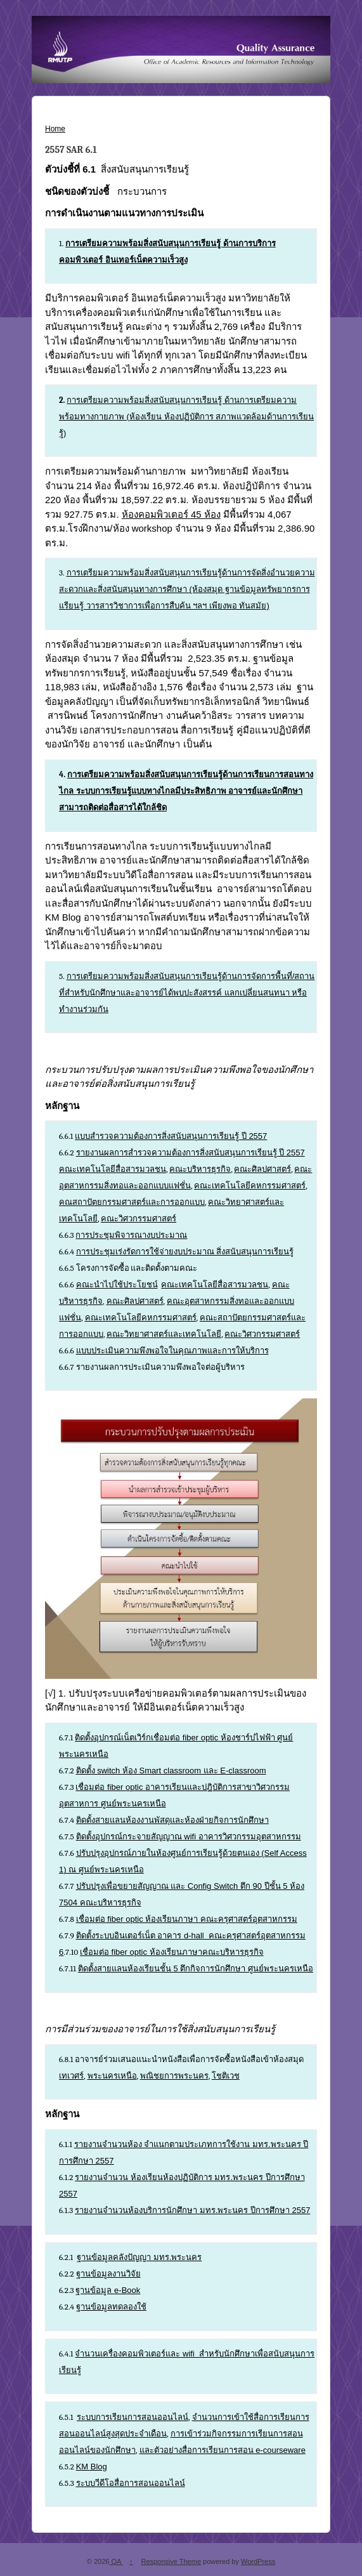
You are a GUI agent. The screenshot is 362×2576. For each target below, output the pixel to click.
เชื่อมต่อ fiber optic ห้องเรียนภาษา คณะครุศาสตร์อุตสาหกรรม (186, 1919)
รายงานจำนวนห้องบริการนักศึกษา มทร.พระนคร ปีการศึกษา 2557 (192, 2210)
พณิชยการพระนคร (174, 2075)
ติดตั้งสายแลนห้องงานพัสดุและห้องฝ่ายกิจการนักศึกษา (172, 1820)
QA (115, 2561)
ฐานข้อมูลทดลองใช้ (111, 2306)
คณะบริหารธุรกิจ (200, 1169)
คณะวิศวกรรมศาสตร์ (138, 1218)
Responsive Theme (171, 2561)
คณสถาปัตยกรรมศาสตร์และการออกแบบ (132, 1202)
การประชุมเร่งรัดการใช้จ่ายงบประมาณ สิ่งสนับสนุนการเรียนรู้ (185, 1251)
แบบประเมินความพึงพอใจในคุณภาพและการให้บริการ (172, 1350)
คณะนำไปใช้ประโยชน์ (117, 1284)
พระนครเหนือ (112, 2075)
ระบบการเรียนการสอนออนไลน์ (132, 2417)
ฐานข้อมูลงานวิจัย (108, 2273)
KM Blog (91, 2466)
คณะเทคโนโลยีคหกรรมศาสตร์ (250, 1185)
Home (55, 128)
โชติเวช (226, 2075)
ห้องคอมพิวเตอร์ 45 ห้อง (171, 514)
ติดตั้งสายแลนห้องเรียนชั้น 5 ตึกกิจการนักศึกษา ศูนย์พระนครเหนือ (195, 1968)
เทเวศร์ (71, 2075)
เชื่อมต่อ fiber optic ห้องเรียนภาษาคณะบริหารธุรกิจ (172, 1952)
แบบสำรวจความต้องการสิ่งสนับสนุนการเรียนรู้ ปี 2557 (171, 1136)
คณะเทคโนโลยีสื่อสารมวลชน (112, 1169)
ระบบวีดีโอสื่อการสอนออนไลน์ (130, 2483)
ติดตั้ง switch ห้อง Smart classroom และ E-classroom (171, 1770)
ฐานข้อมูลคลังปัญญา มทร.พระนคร (139, 2257)
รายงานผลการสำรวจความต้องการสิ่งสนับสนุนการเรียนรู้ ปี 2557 (190, 1152)
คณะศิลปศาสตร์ (262, 1169)
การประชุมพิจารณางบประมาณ (131, 1235)
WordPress (258, 2561)
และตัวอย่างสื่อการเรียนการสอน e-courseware (222, 2450)
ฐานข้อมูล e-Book (107, 2290)
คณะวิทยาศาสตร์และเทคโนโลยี (164, 1334)
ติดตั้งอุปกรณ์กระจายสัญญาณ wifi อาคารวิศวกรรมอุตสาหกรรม (188, 1836)
